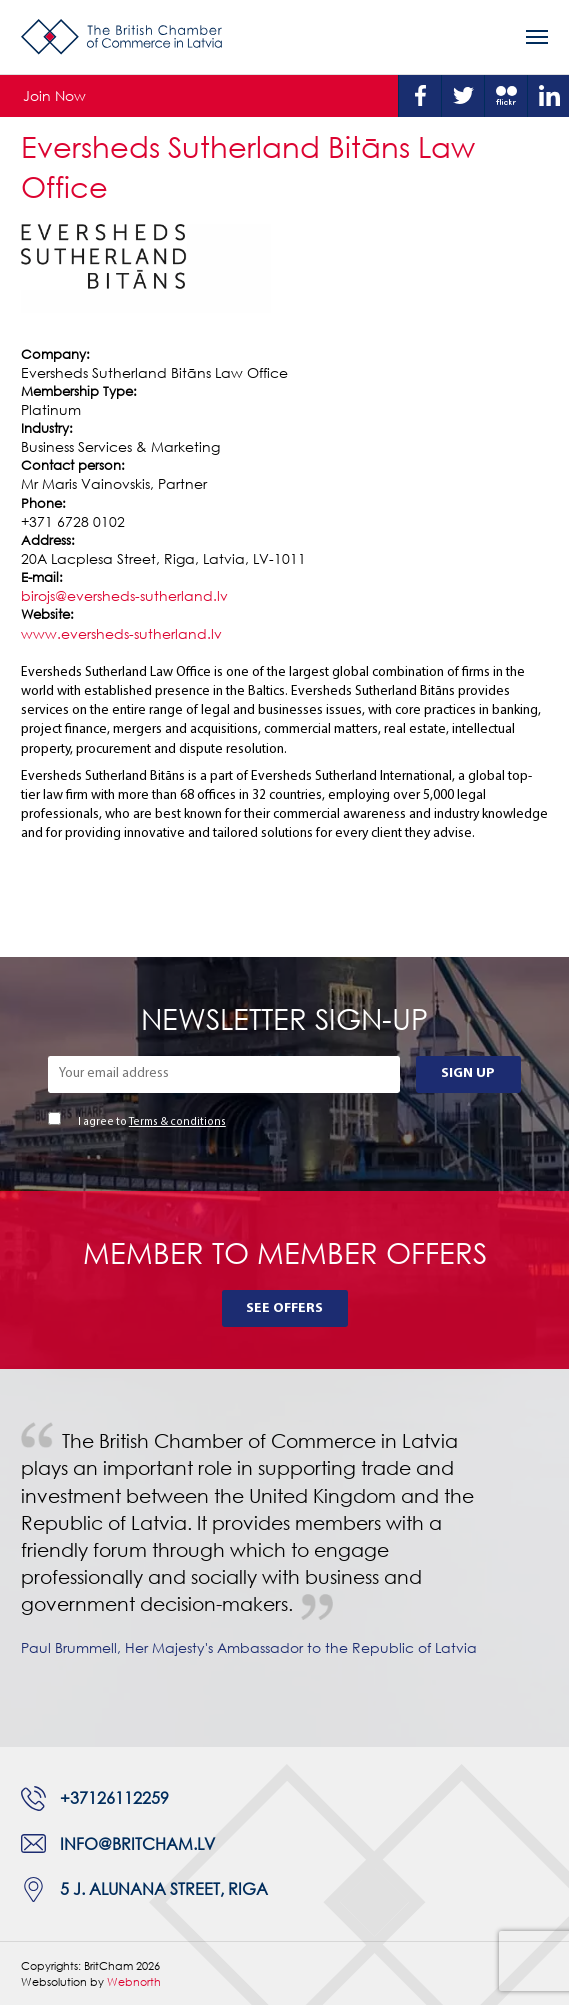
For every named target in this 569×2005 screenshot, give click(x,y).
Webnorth (134, 1981)
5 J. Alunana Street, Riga (164, 1889)
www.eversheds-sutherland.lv (121, 633)
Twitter (463, 96)
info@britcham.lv (137, 1844)
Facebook (420, 96)
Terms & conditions (177, 1122)
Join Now (54, 95)
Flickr (506, 96)
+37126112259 (114, 1798)
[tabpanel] (284, 1557)
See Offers (284, 1308)
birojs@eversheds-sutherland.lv (124, 595)
